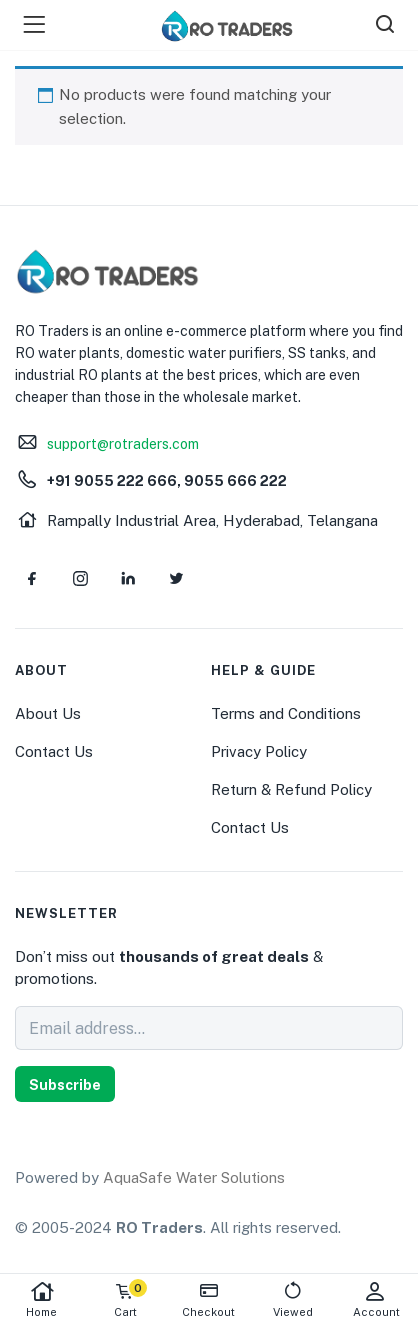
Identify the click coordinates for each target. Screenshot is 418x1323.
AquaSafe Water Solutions (194, 1177)
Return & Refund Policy (291, 789)
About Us (48, 713)
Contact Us (54, 751)
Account (376, 1299)
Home (42, 1299)
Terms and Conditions (286, 713)
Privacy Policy (259, 751)
